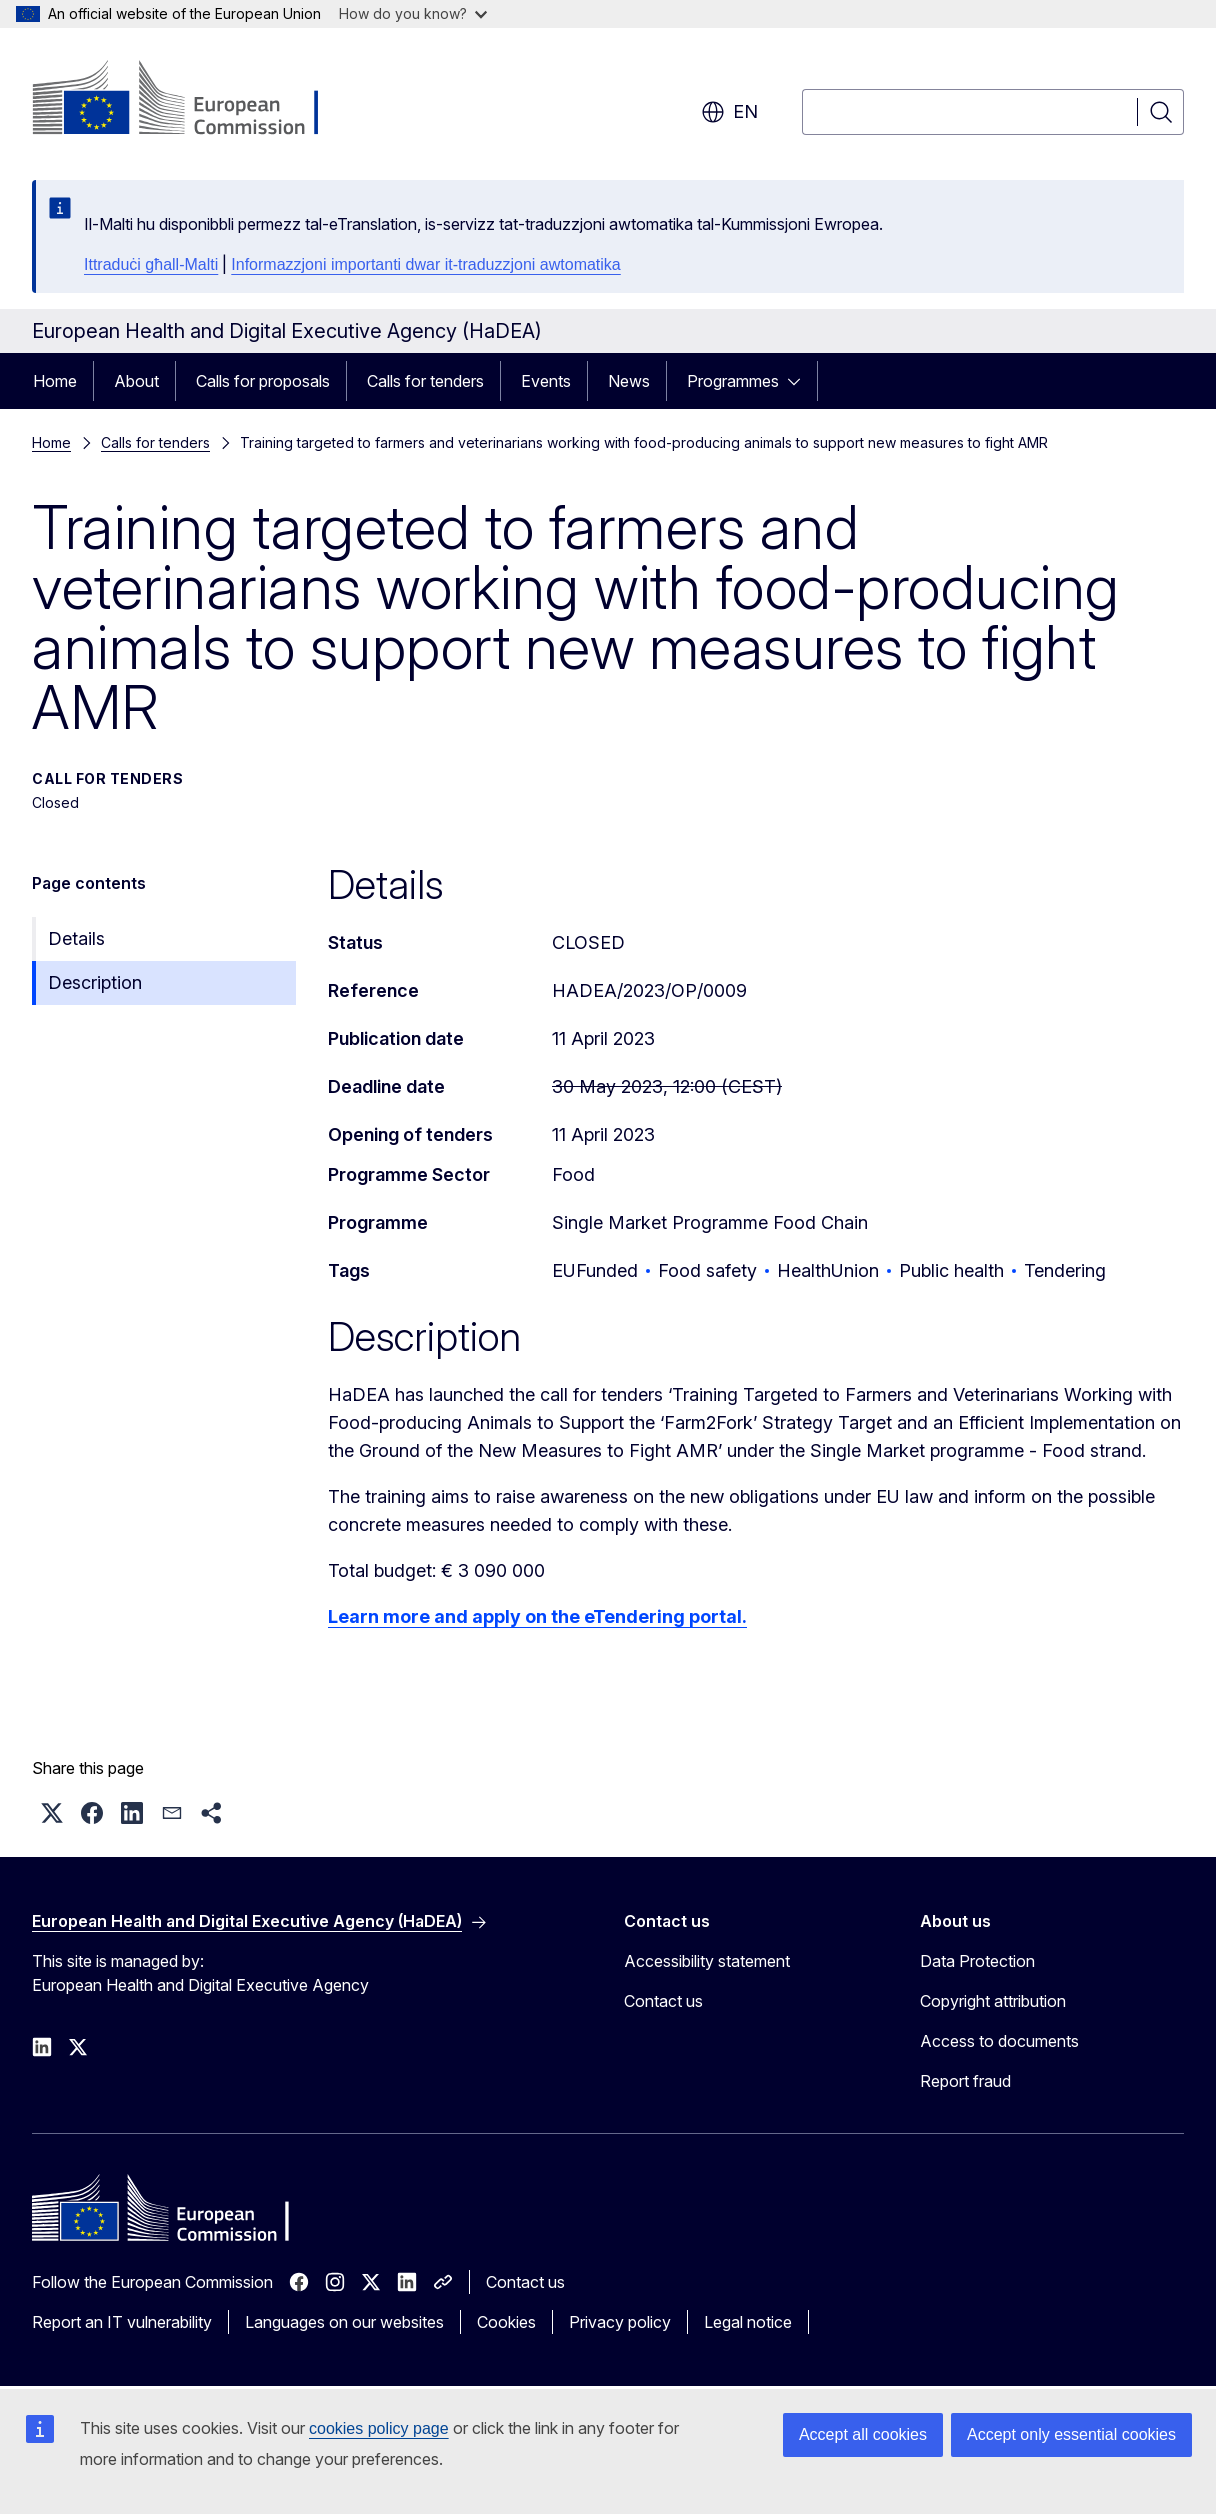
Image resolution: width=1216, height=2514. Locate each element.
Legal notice (748, 2322)
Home (55, 381)
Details (76, 938)
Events (546, 381)
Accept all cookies (863, 2434)
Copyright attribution (993, 2001)
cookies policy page (379, 2428)
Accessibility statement (707, 1961)
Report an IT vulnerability (122, 2322)
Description (95, 982)
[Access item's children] (800, 381)
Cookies (506, 2322)
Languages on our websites (344, 2322)
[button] (52, 1813)
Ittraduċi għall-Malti (151, 264)
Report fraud (965, 2081)
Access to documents (999, 2041)
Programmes (733, 381)
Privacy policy (620, 2322)
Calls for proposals (263, 381)
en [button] (729, 112)
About (136, 381)
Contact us (663, 2001)
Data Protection (977, 1961)
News (629, 381)
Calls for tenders (425, 381)
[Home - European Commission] (193, 100)
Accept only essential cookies (1071, 2434)
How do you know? (413, 13)
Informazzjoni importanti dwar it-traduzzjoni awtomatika (425, 264)
